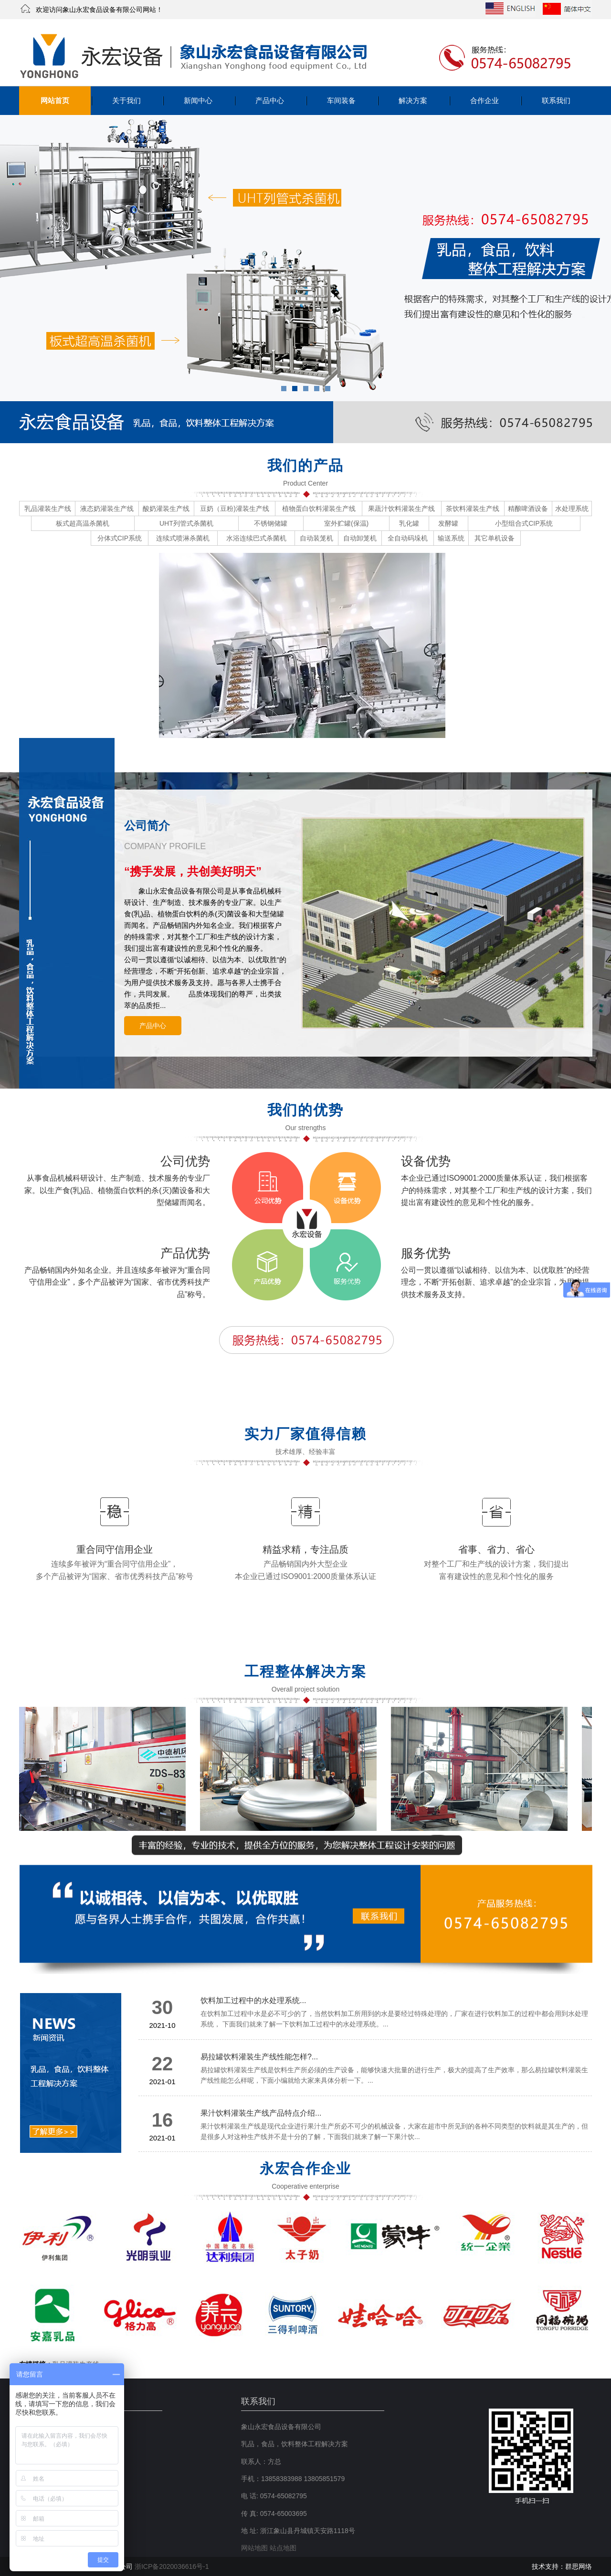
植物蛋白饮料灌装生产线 (319, 508)
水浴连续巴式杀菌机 (256, 538)
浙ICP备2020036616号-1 (172, 2566)
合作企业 (484, 100)
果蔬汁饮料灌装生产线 (401, 508)
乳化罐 (409, 523)
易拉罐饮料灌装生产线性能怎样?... (259, 2057)
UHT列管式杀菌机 (186, 523)
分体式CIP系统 (119, 538)
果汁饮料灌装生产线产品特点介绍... (260, 2113)
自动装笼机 (316, 538)
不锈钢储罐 (270, 523)
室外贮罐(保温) (346, 523)
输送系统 (451, 538)
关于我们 (126, 100)
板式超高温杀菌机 (82, 523)
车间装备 (341, 100)
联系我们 (556, 100)
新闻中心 (198, 100)
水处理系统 (572, 508)
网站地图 (254, 2548)
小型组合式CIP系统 (524, 523)
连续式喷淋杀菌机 (183, 538)
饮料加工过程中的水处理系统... (253, 2000)
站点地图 (283, 2548)
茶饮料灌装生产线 (472, 508)
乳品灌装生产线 (47, 508)
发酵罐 (448, 523)
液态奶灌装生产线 (107, 508)
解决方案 (413, 100)
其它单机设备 (494, 538)
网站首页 (55, 100)
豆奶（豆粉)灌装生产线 (234, 508)
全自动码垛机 (408, 538)
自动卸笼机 (360, 538)
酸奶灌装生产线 (166, 508)
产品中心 (269, 100)
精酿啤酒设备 (528, 508)
